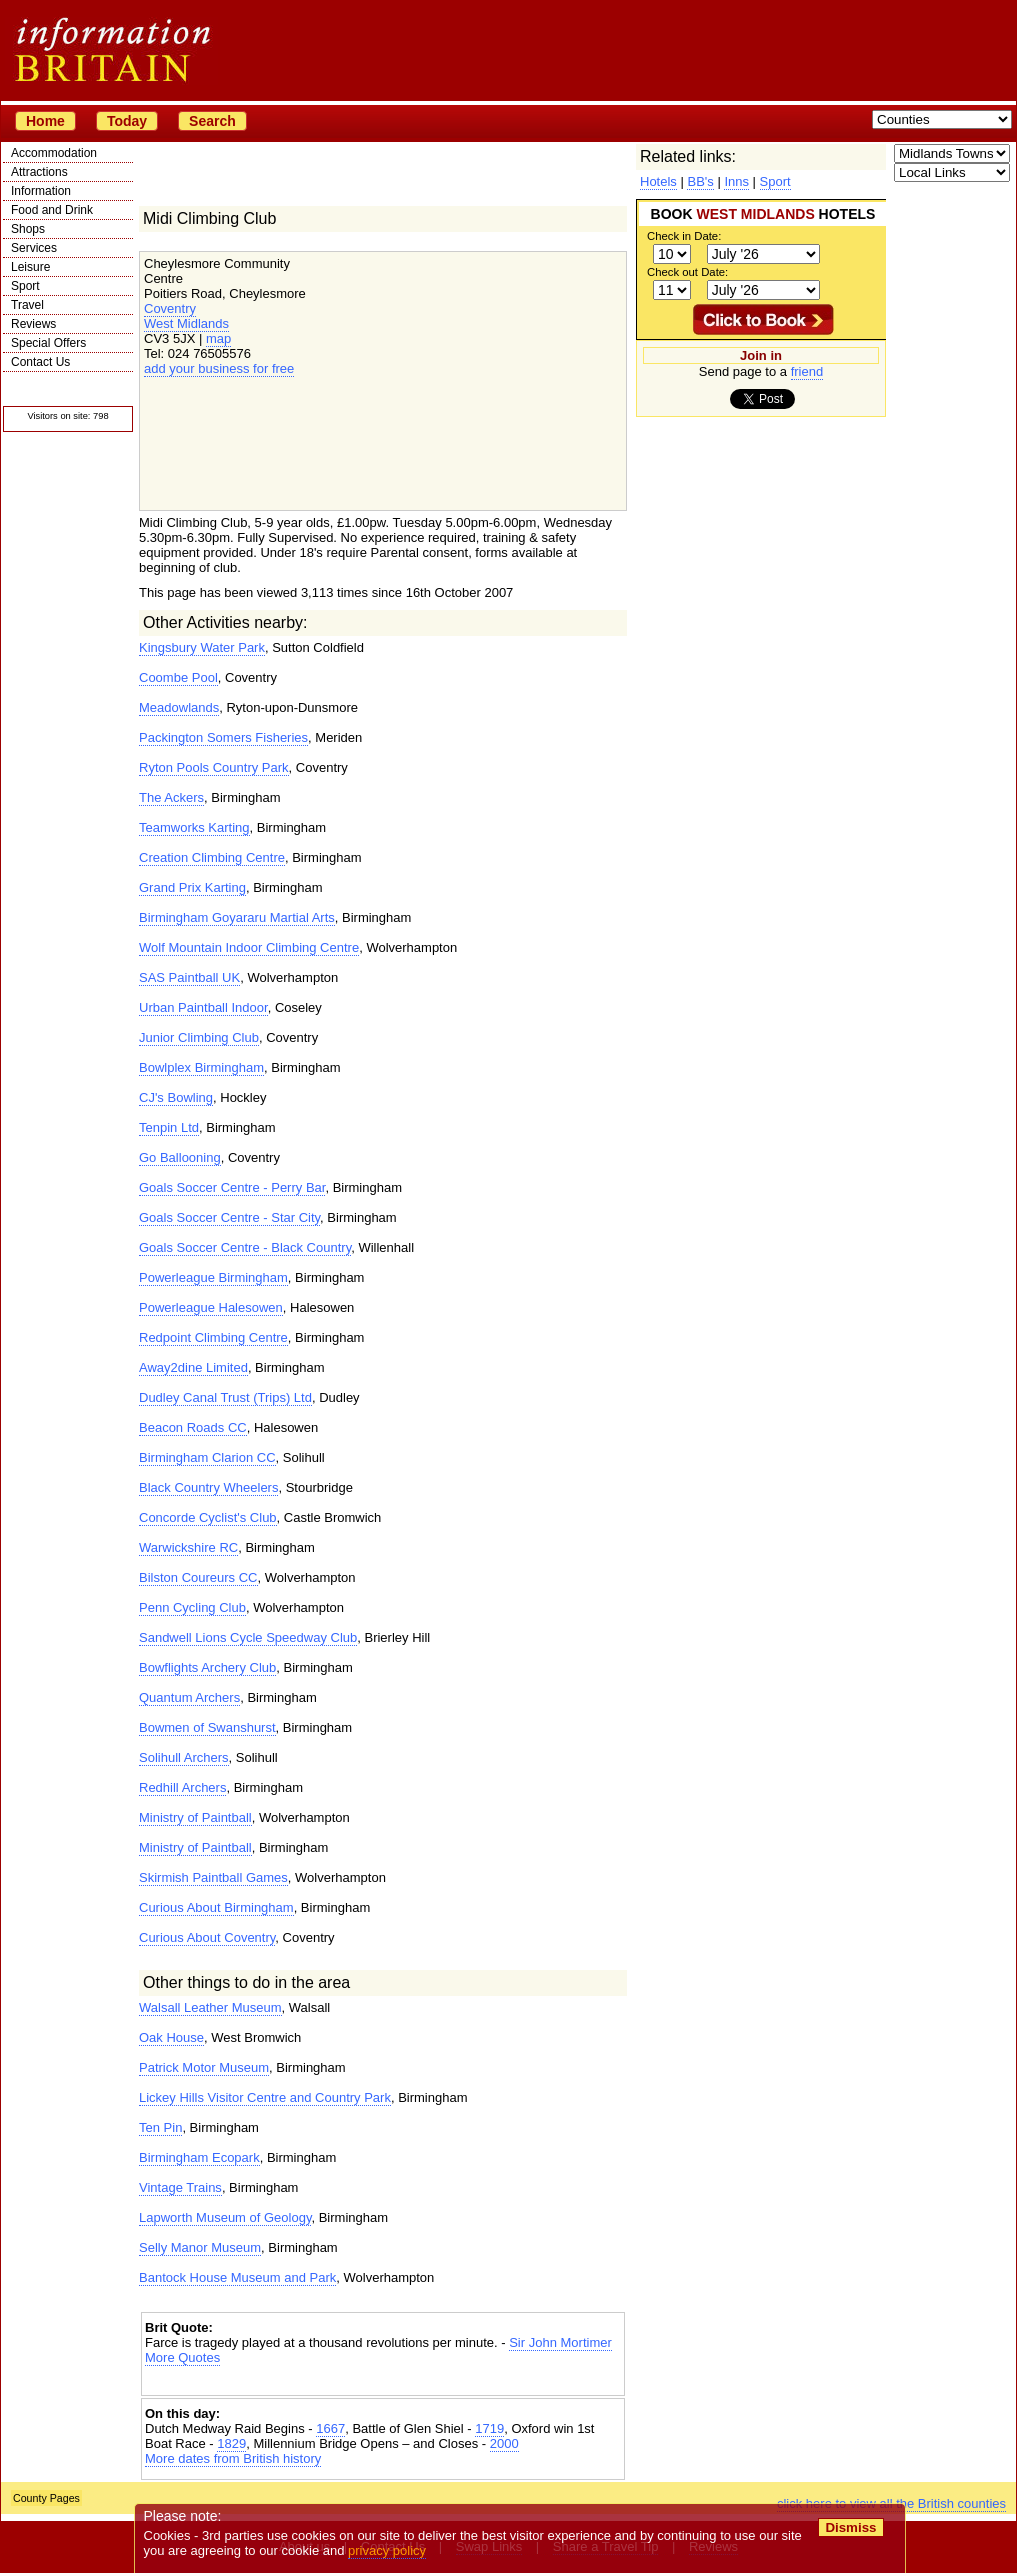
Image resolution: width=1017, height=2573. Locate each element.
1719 (489, 2428)
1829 (231, 2443)
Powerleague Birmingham (213, 1277)
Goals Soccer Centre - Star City (229, 1217)
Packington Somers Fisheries (223, 737)
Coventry (170, 308)
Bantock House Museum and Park (237, 2277)
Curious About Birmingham (216, 1907)
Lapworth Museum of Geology (225, 2217)
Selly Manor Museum (200, 2247)
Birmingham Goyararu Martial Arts (237, 917)
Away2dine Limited (193, 1367)
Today (127, 121)
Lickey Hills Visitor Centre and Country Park (265, 2097)
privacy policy (387, 2550)
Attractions (39, 172)
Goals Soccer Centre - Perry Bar (232, 1187)
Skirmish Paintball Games (213, 1877)
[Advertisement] (383, 2382)
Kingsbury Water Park (202, 647)
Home (45, 121)
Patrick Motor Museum (204, 2067)
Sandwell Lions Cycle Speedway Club (248, 1637)
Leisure (30, 267)
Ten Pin (160, 2127)
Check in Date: (684, 236)
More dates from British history (233, 2458)
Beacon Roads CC (193, 1427)
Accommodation (54, 153)
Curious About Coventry (207, 1937)
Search (212, 121)
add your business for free (219, 368)
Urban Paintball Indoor (203, 1007)
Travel (27, 305)
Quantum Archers (189, 1697)
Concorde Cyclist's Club (208, 1517)
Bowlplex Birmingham (201, 1067)
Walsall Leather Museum (210, 2007)
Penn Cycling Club (192, 1607)
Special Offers (48, 343)
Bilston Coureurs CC (198, 1577)
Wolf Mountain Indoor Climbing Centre (249, 947)
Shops (28, 229)
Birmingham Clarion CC (207, 1457)
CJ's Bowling (176, 1097)
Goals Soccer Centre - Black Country (245, 1247)
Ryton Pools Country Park (214, 767)
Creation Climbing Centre (212, 857)
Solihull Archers (184, 1757)
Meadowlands (179, 707)
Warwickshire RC (188, 1547)
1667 (330, 2428)
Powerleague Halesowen (211, 1307)
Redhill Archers (182, 1787)
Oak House (171, 2037)
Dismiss (850, 2527)
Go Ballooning (180, 1157)
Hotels (658, 181)
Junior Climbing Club (199, 1037)
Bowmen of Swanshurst (207, 1727)
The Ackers (171, 797)
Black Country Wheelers (208, 1487)
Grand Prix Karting (192, 887)
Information (41, 191)
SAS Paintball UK (189, 977)
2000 (504, 2443)
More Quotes (182, 2357)
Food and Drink (52, 210)
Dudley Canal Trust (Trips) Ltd (225, 1397)
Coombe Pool (178, 677)
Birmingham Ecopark (199, 2157)
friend (807, 371)
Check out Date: (687, 272)
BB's (700, 181)
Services (34, 248)
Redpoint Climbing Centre (213, 1337)
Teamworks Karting (194, 827)
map (218, 338)
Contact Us (40, 362)
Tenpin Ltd (169, 1127)
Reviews (33, 324)
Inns (736, 181)
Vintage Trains (180, 2187)
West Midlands (186, 323)
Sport (25, 286)
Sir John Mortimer (560, 2342)
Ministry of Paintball (195, 1817)
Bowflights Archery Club (207, 1667)
